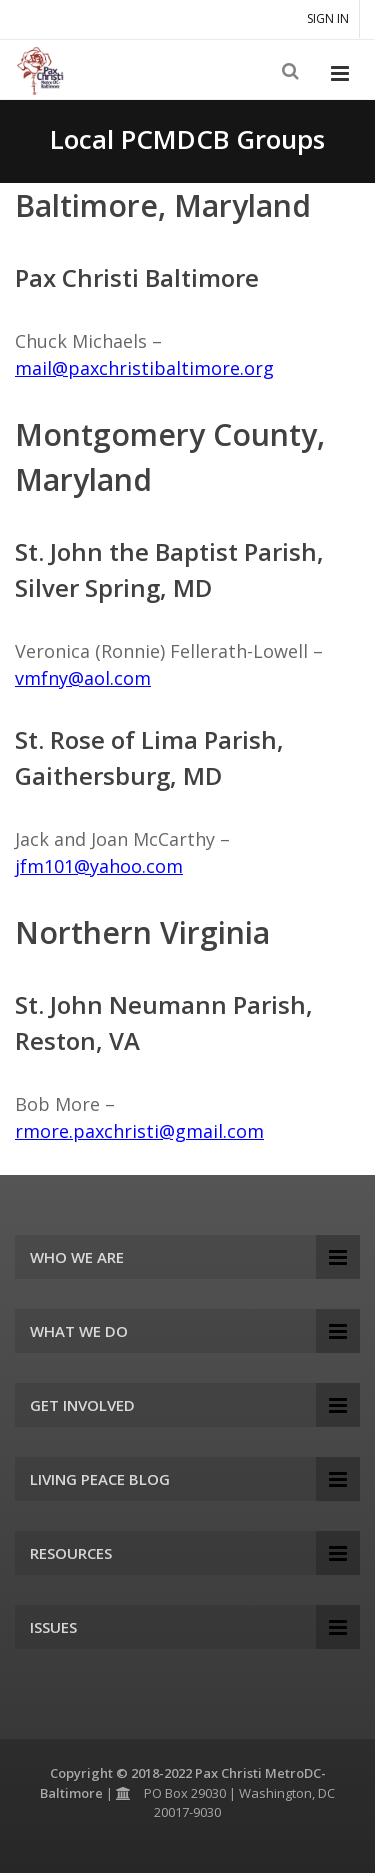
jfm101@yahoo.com (99, 866)
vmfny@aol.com (83, 678)
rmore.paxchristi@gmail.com (139, 1131)
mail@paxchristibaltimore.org (144, 368)
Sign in (328, 18)
